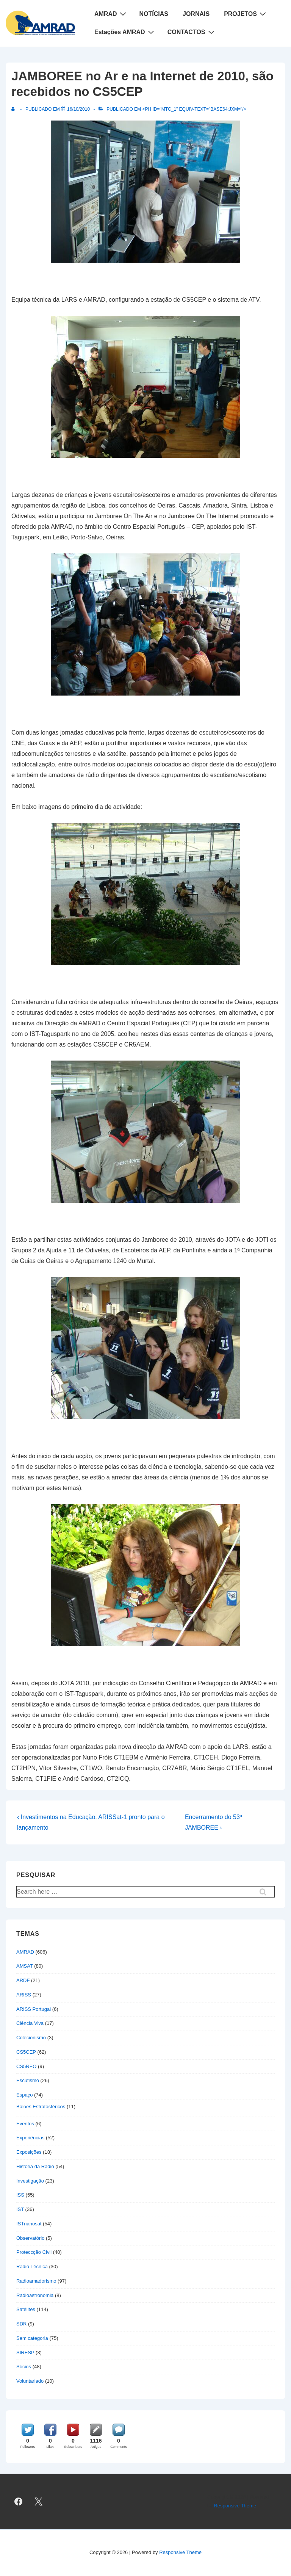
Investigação (30, 2181)
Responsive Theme (235, 2506)
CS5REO (26, 2066)
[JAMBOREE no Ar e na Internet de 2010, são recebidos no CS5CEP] (78, 109)
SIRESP (25, 2352)
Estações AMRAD (125, 32)
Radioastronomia (34, 2295)
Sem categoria (32, 2338)
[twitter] (38, 2502)
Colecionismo (31, 2037)
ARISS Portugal (33, 2009)
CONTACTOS (191, 32)
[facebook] (18, 2502)
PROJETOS (246, 13)
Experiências (30, 2137)
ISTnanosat (29, 2224)
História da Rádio (35, 2166)
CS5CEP (26, 2052)
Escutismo (27, 2080)
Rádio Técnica (32, 2266)
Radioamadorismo (36, 2281)
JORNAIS (196, 14)
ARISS (23, 1995)
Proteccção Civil (34, 2252)
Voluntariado (30, 2381)
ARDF (23, 1980)
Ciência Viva (30, 2023)
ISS (20, 2195)
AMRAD (111, 13)
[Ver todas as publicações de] (14, 109)
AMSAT (24, 1966)
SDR (21, 2324)
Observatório (30, 2238)
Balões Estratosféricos (40, 2106)
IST (20, 2209)
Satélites (25, 2309)
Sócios (23, 2366)
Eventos (25, 2123)
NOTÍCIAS (153, 14)
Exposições (28, 2152)
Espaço (24, 2095)
